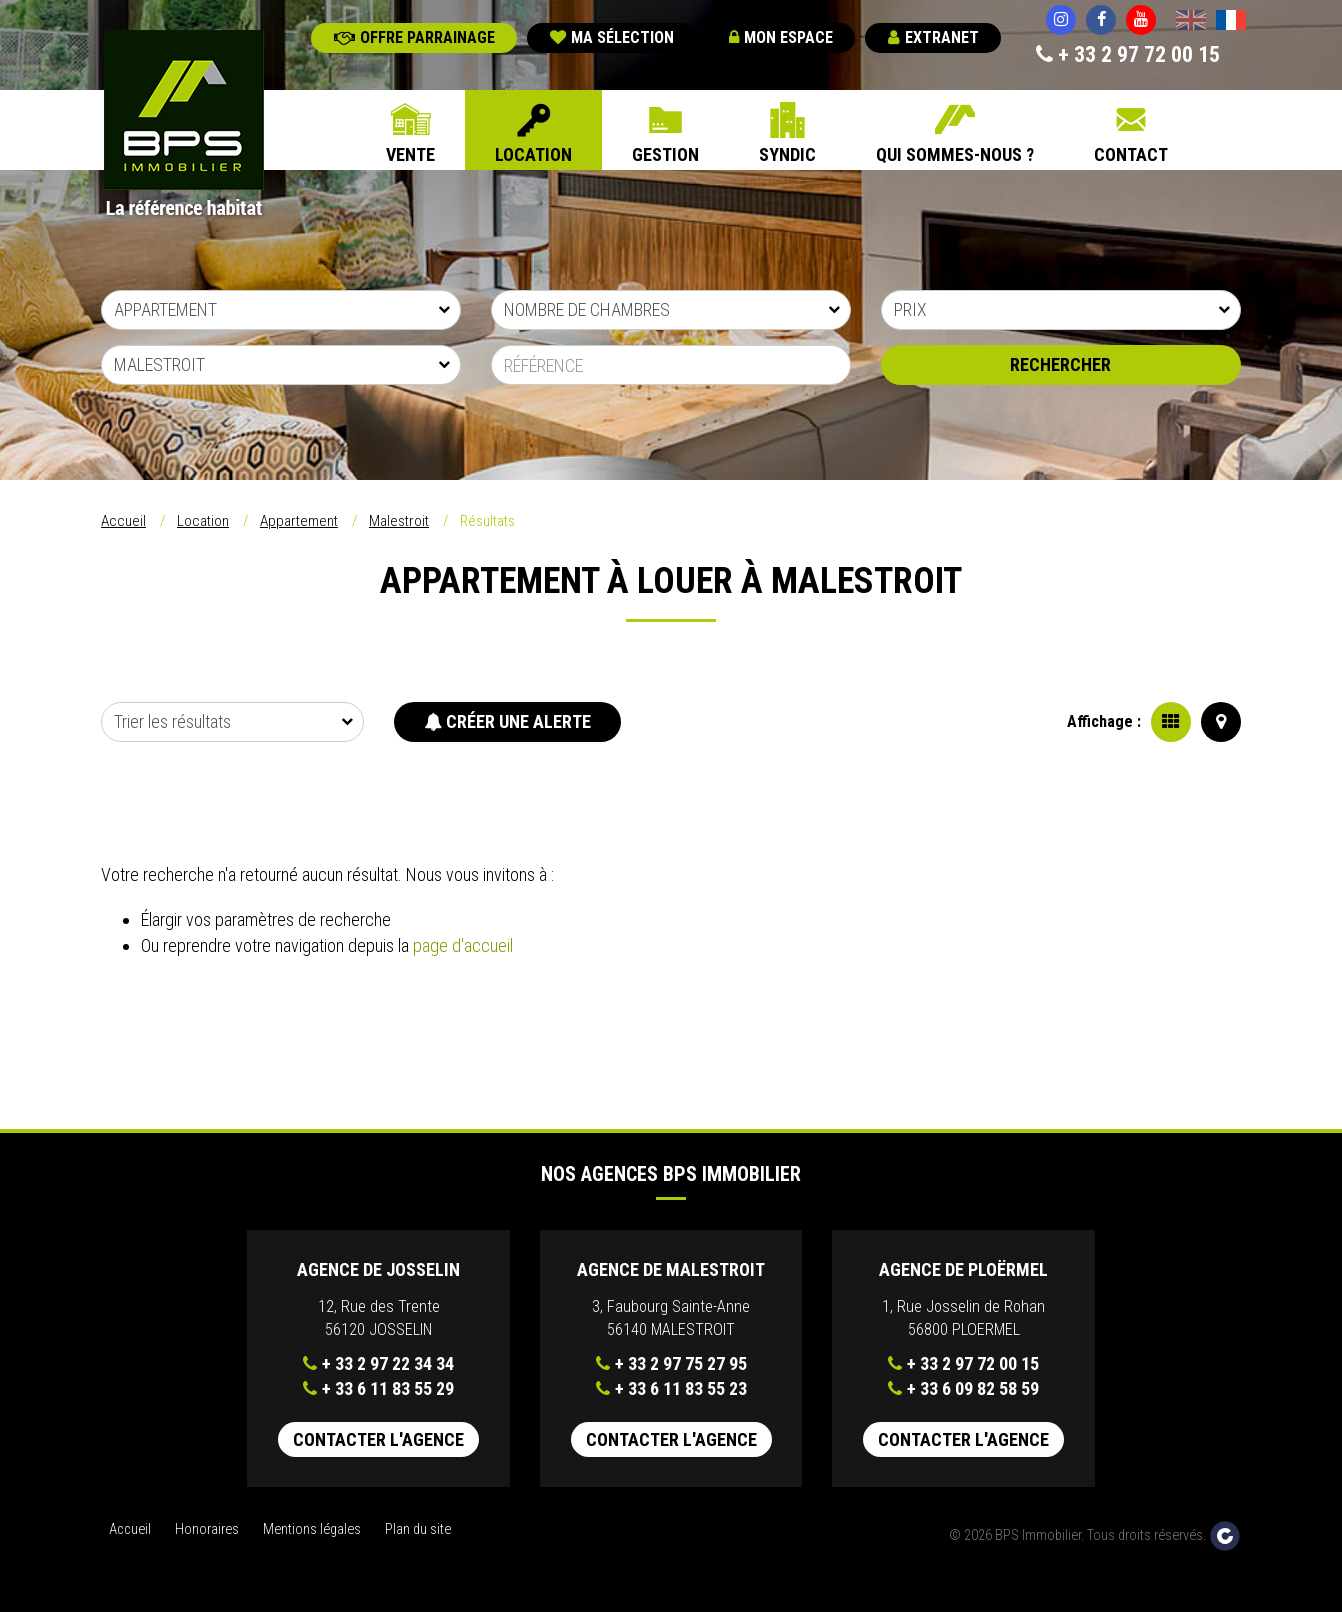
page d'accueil (463, 945)
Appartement (299, 521)
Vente (410, 154)
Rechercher (1060, 364)
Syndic (787, 154)
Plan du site (418, 1529)
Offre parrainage (414, 37)
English (1191, 22)
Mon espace (781, 37)
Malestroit (399, 521)
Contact (1131, 154)
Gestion (665, 154)
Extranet (933, 37)
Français (1231, 22)
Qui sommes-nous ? (955, 154)
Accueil (123, 521)
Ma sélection (612, 37)
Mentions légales (312, 1529)
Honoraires (207, 1529)
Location (533, 154)
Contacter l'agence (378, 1439)
